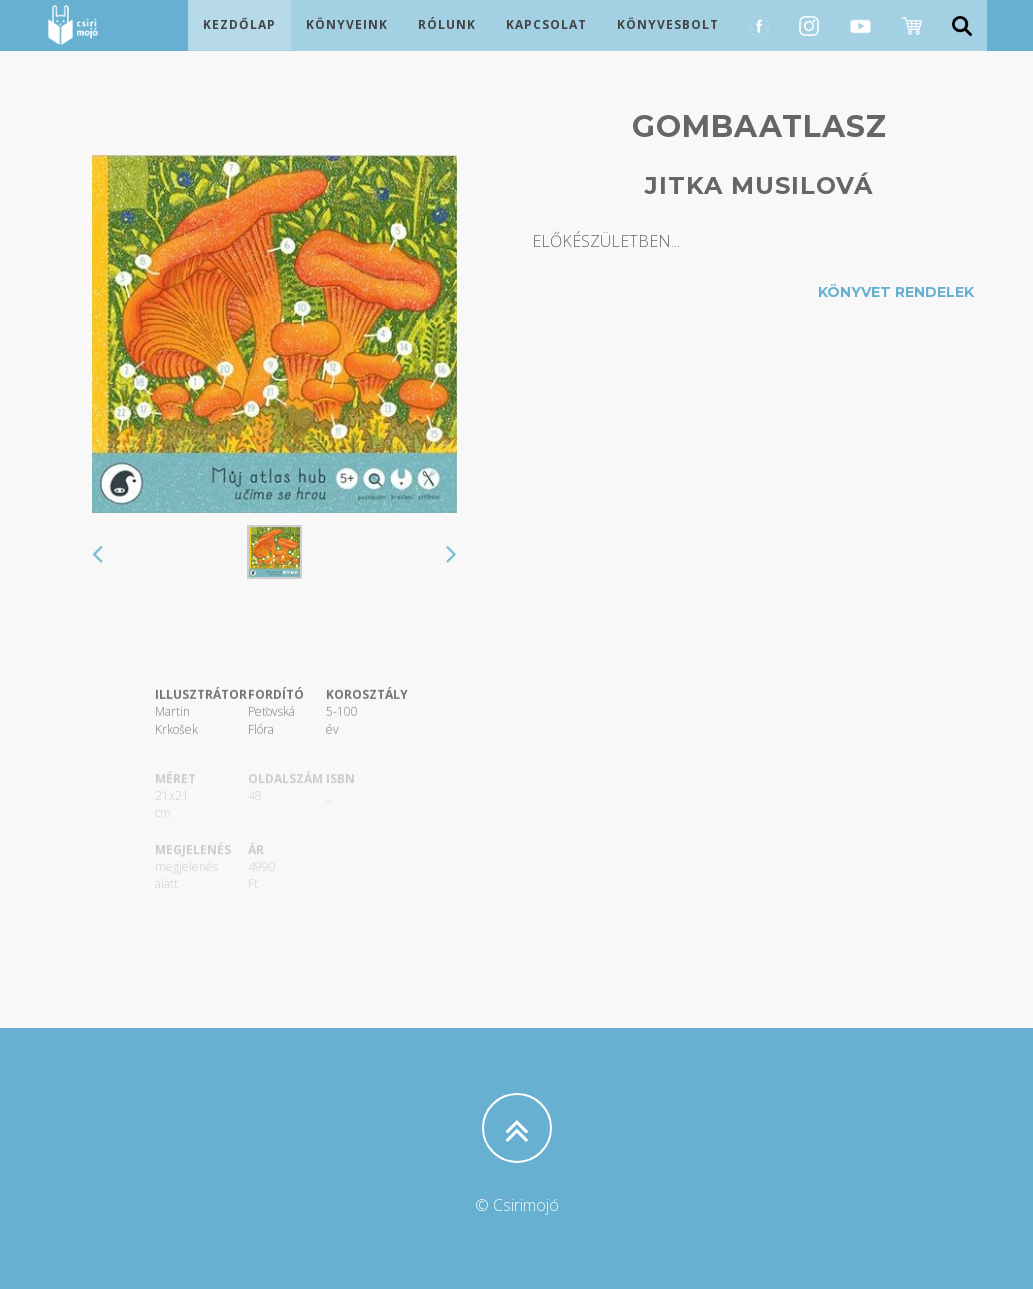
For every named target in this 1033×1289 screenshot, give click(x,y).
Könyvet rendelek (896, 292)
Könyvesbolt (668, 44)
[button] (97, 556)
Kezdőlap (239, 44)
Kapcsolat (546, 44)
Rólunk (447, 44)
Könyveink (347, 44)
